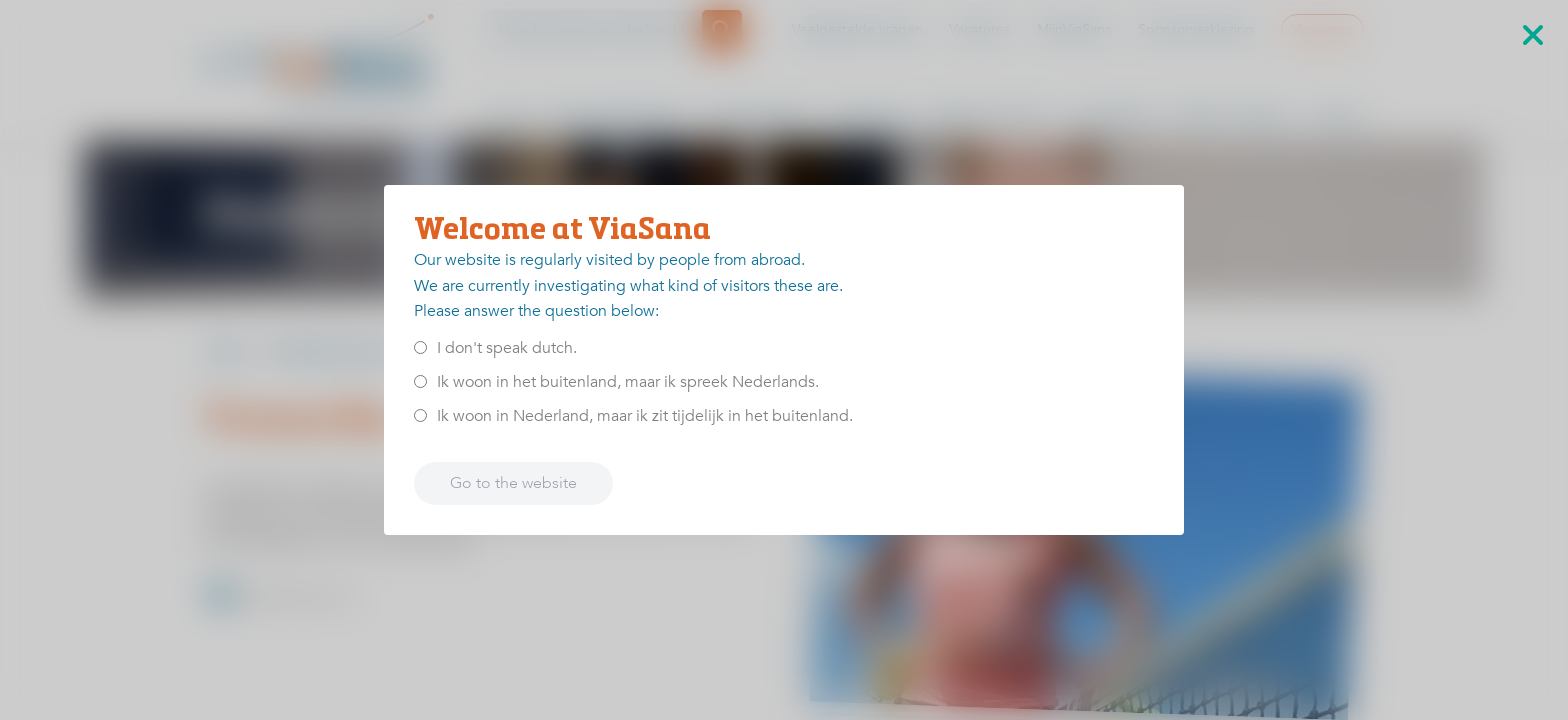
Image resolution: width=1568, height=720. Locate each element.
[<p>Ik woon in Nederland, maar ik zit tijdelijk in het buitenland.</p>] (420, 415)
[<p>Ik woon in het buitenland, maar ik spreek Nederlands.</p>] (420, 381)
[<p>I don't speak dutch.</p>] (420, 347)
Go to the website (513, 483)
